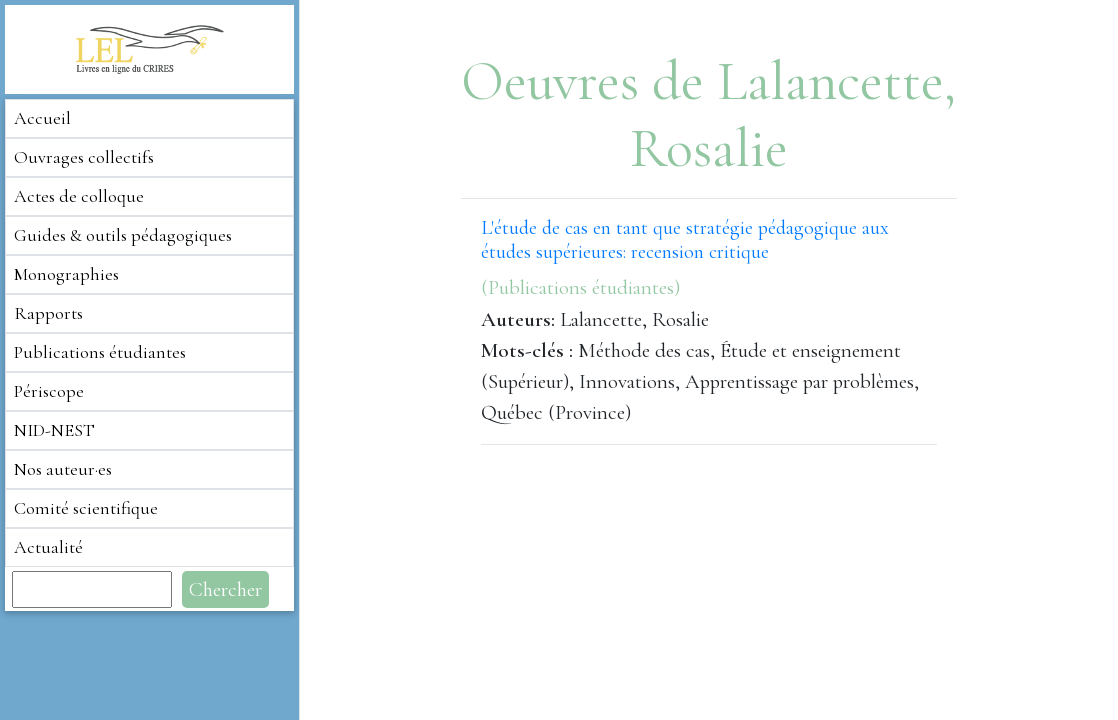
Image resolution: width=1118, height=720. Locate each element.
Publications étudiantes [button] (100, 352)
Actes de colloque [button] (79, 196)
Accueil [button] (42, 118)
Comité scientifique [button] (86, 508)
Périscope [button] (49, 391)
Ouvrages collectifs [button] (84, 157)
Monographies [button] (66, 274)
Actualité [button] (48, 547)
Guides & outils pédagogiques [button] (123, 235)
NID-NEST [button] (54, 430)
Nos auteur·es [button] (63, 469)
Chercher (225, 589)
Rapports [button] (48, 313)
